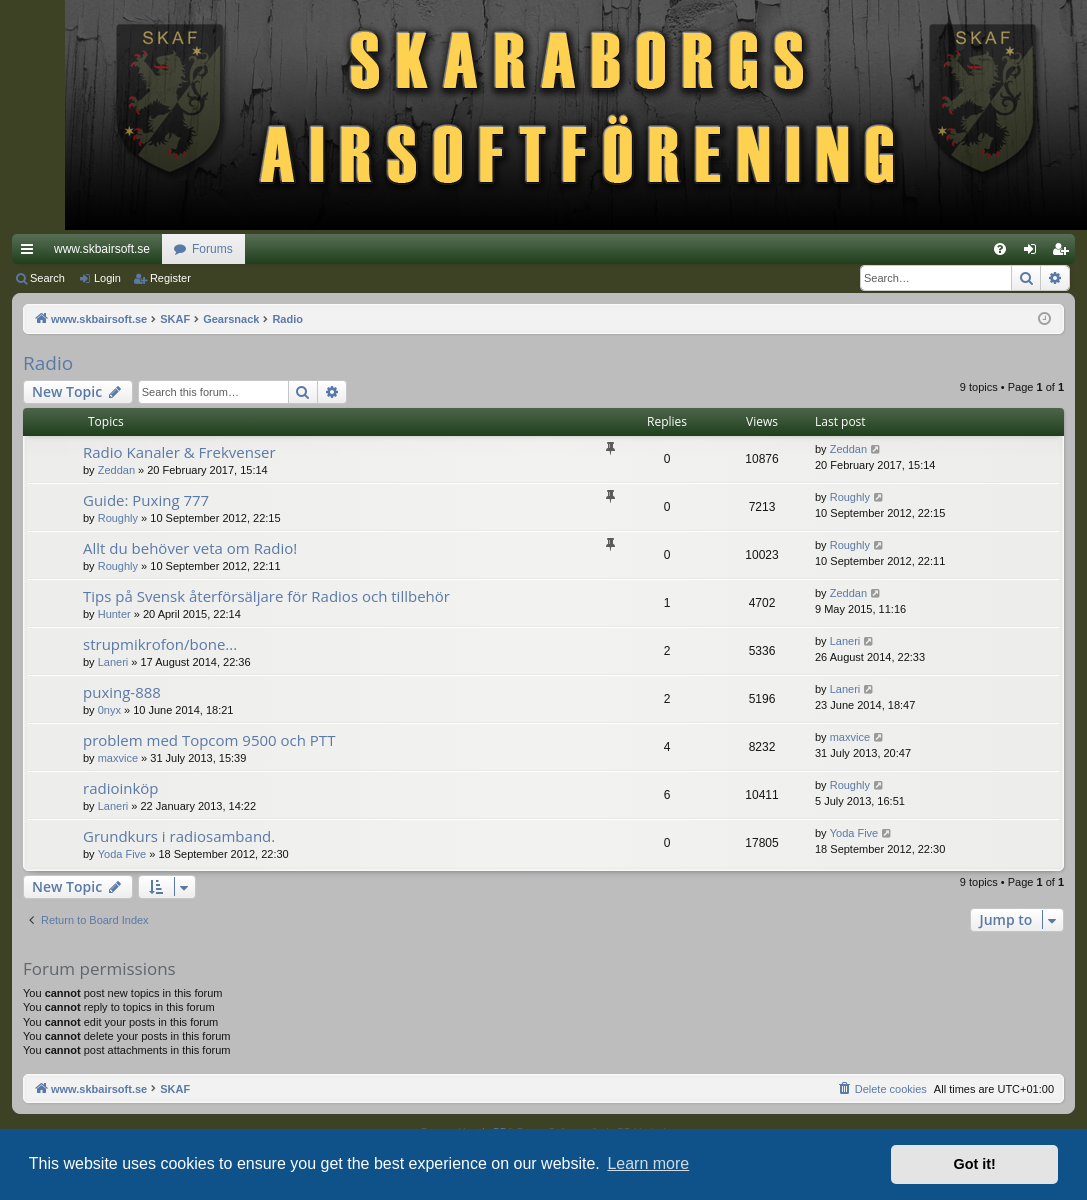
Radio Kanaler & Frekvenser (179, 452)
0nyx (109, 710)
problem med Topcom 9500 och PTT (209, 740)
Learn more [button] (648, 1163)
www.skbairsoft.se (102, 249)
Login (107, 278)
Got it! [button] (975, 1164)
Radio (48, 363)
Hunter (114, 614)
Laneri (113, 662)
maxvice (118, 758)
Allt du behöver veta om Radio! (190, 548)
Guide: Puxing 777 (146, 500)
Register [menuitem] (1064, 253)
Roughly (118, 518)
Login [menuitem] (1034, 253)
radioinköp (121, 788)
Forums (212, 249)
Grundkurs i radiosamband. (179, 836)
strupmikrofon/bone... (160, 644)
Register (170, 278)
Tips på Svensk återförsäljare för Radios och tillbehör (266, 596)
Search (47, 278)
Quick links (31, 253)
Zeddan (116, 470)
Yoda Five (122, 854)
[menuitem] (1000, 249)
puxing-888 (122, 692)
